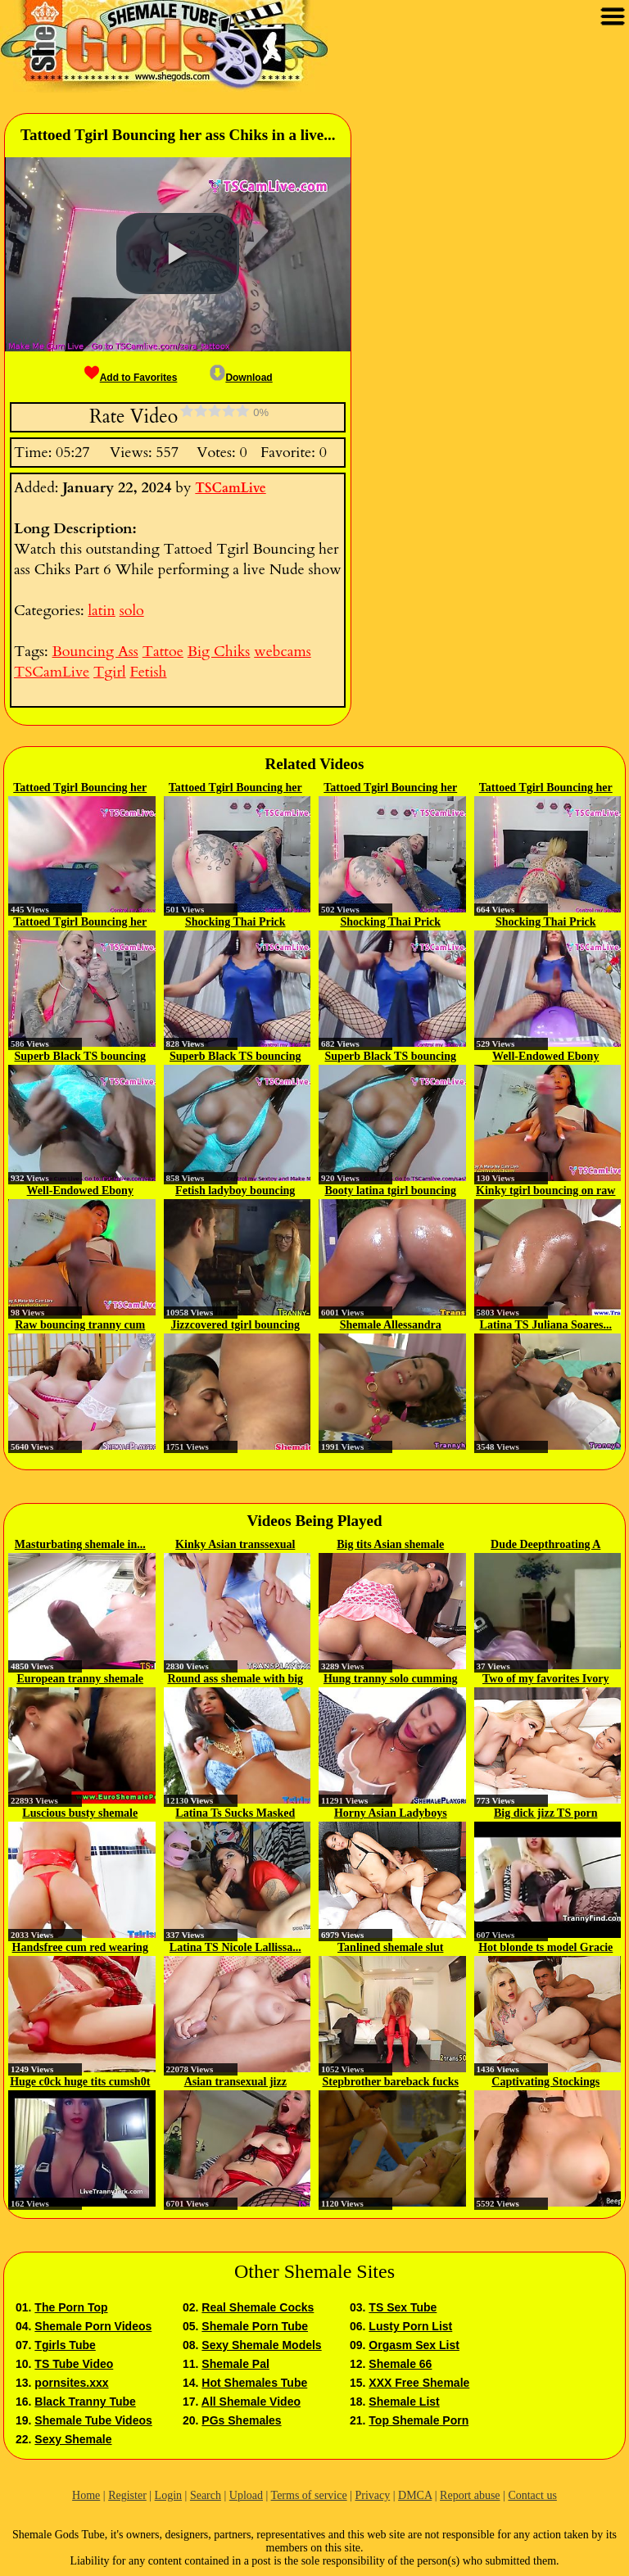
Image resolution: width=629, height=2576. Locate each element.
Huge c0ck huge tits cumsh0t (80, 2082)
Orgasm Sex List (414, 2345)
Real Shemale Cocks (257, 2307)
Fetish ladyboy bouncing (235, 1190)
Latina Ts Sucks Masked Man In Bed (235, 1814)
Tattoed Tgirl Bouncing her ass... (80, 788)
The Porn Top (70, 2307)
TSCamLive (230, 488)
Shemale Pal (235, 2363)
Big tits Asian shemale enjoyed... (390, 1545)
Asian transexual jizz (235, 2082)
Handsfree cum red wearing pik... (80, 1948)
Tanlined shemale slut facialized (390, 1948)
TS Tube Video (73, 2363)
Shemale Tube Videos (93, 2420)
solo (132, 610)
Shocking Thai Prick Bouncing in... (235, 923)
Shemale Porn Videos (93, 2326)
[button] (177, 254)
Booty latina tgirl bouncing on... (390, 1191)
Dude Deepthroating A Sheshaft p (545, 1545)
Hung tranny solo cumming (391, 1679)
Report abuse (470, 2495)
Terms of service (309, 2495)
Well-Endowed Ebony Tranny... (545, 1057)
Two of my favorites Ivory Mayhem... (545, 1680)
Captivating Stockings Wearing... (545, 2083)
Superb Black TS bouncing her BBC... (80, 1057)
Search (205, 2495)
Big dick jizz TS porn (546, 1813)
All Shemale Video (251, 2401)
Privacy (372, 2495)
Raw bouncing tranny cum (80, 1325)
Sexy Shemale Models (261, 2345)
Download (241, 377)
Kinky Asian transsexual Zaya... (235, 1545)
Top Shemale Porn (418, 2420)
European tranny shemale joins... (79, 1680)
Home (86, 2495)
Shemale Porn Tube (254, 2326)
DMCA (415, 2495)
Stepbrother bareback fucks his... (391, 2083)
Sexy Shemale (72, 2439)
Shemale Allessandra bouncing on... (390, 1326)
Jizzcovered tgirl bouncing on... (235, 1326)
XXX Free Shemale (419, 2382)
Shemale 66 (400, 2363)
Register (127, 2495)
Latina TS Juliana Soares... (546, 1325)
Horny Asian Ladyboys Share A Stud (390, 1814)
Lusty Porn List (410, 2326)
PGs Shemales (241, 2420)
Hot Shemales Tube (254, 2382)
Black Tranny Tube (84, 2401)
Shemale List (404, 2401)
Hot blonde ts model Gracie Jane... (545, 1948)
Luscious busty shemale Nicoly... (80, 1814)
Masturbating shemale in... (80, 1544)
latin (101, 610)
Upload (246, 2495)
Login (168, 2495)
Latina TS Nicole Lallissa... (235, 1947)
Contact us (532, 2495)
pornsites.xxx (71, 2382)
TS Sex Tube (403, 2307)
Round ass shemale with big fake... (235, 1680)
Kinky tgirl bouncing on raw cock (545, 1191)
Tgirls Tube (64, 2345)
